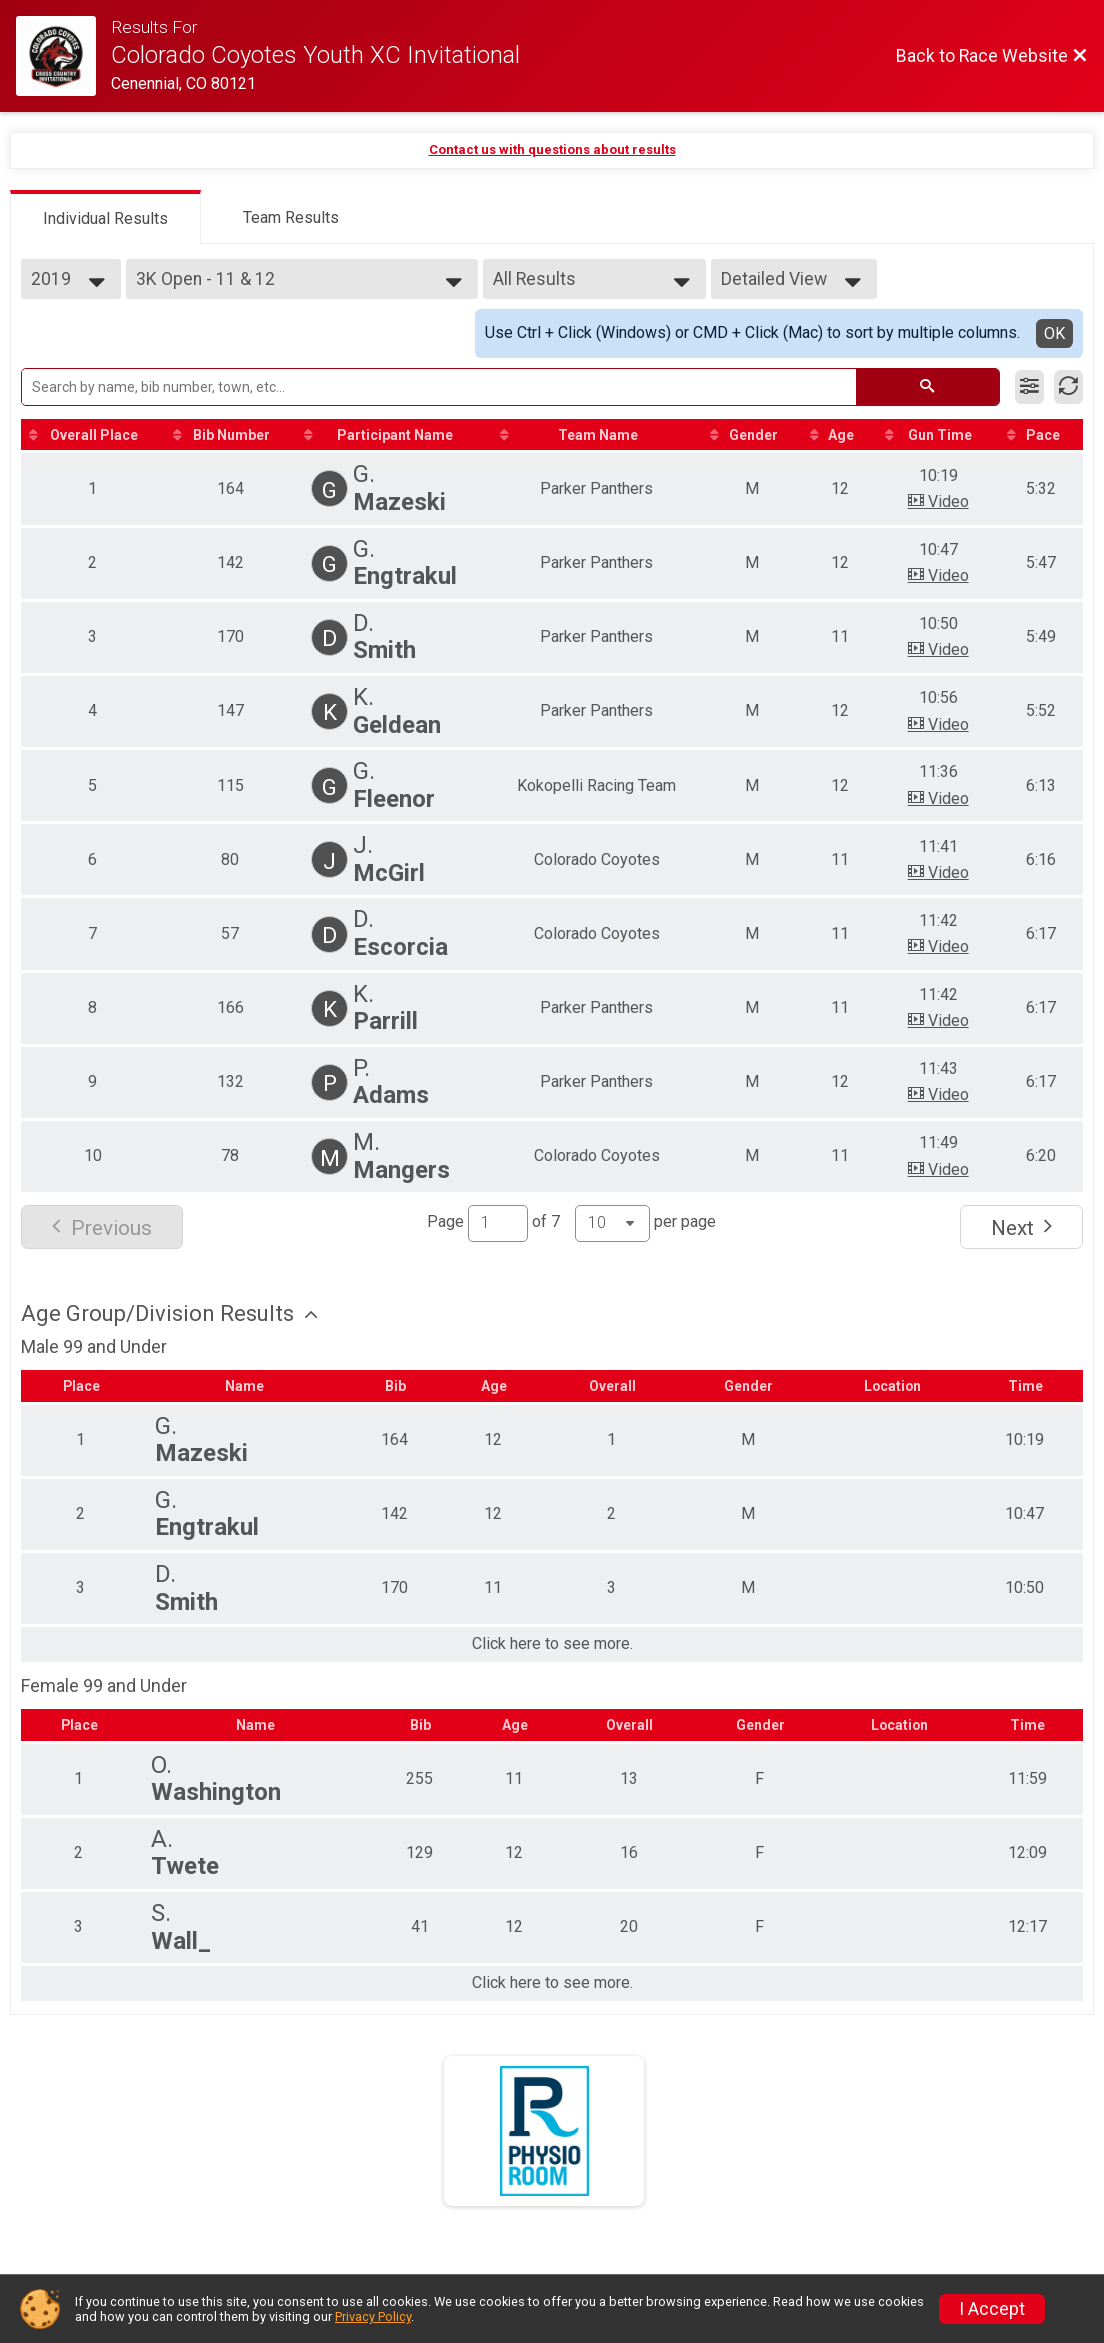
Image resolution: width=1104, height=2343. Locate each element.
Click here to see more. (552, 1645)
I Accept (992, 2309)
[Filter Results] (1029, 387)
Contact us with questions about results (552, 149)
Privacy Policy (373, 2316)
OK (1054, 333)
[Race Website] (63, 56)
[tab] (105, 217)
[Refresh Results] (1068, 387)
